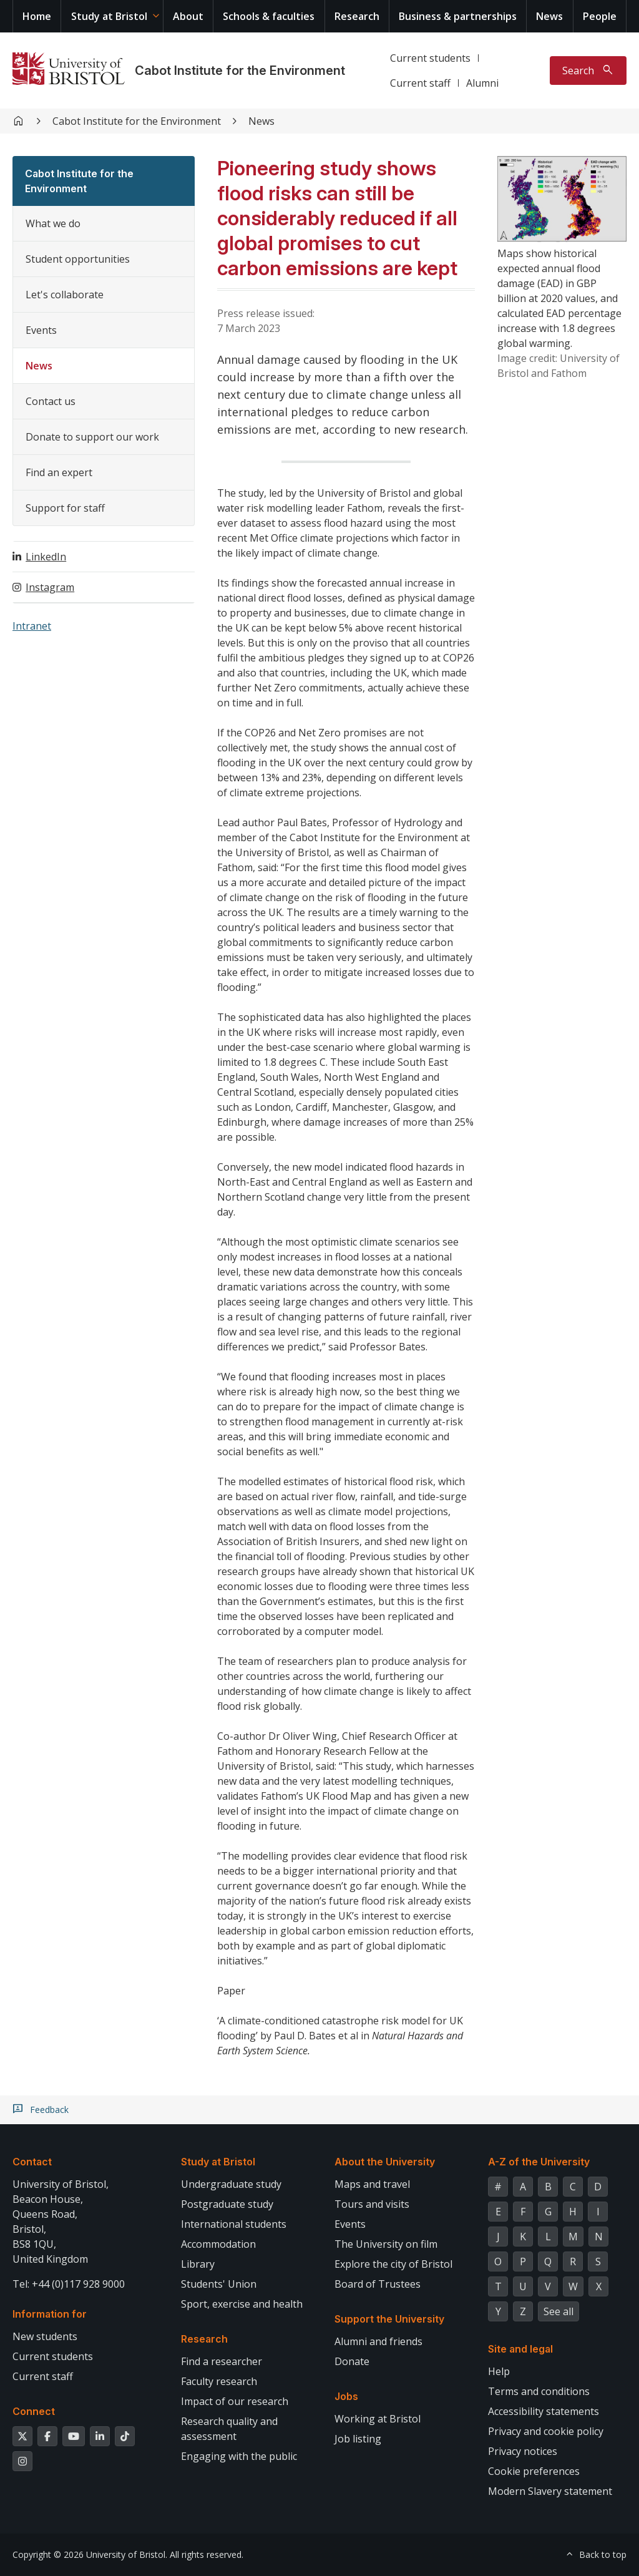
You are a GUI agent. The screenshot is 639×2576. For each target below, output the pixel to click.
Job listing (357, 2439)
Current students (430, 58)
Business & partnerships (458, 16)
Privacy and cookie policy (545, 2431)
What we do (53, 223)
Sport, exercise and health (242, 2304)
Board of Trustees (377, 2284)
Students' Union (218, 2284)
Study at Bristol (109, 16)
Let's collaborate (65, 294)
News (549, 16)
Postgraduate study (227, 2204)
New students (44, 2336)
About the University (384, 2161)
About (188, 16)
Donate (351, 2361)
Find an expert (59, 472)
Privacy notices (522, 2451)
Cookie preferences (534, 2471)
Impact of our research (234, 2401)
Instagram (50, 587)
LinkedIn (46, 557)
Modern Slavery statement (550, 2491)
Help (499, 2371)
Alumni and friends (378, 2341)
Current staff (420, 83)
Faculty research (219, 2381)
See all (558, 2311)
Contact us (51, 401)
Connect (33, 2411)
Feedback (49, 2109)
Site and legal (520, 2349)
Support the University (389, 2319)
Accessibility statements (543, 2411)
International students (233, 2224)
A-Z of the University (539, 2161)
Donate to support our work (92, 437)
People (600, 16)
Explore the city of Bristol (393, 2264)
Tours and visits (371, 2204)
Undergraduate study (231, 2184)
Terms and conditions (539, 2391)
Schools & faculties (269, 16)
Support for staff (65, 508)
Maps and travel (372, 2184)
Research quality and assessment (229, 2428)
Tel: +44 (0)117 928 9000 (68, 2284)
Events (41, 330)
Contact (32, 2161)
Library (198, 2264)
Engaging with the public (239, 2456)
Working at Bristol (377, 2419)
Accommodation (218, 2244)
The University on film (385, 2244)
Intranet (31, 626)
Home (36, 16)
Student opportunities (78, 259)
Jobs (346, 2396)
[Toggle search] (588, 70)
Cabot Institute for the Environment (240, 70)
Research (356, 16)
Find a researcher (221, 2361)
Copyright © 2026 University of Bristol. (89, 2554)
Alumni (482, 83)
